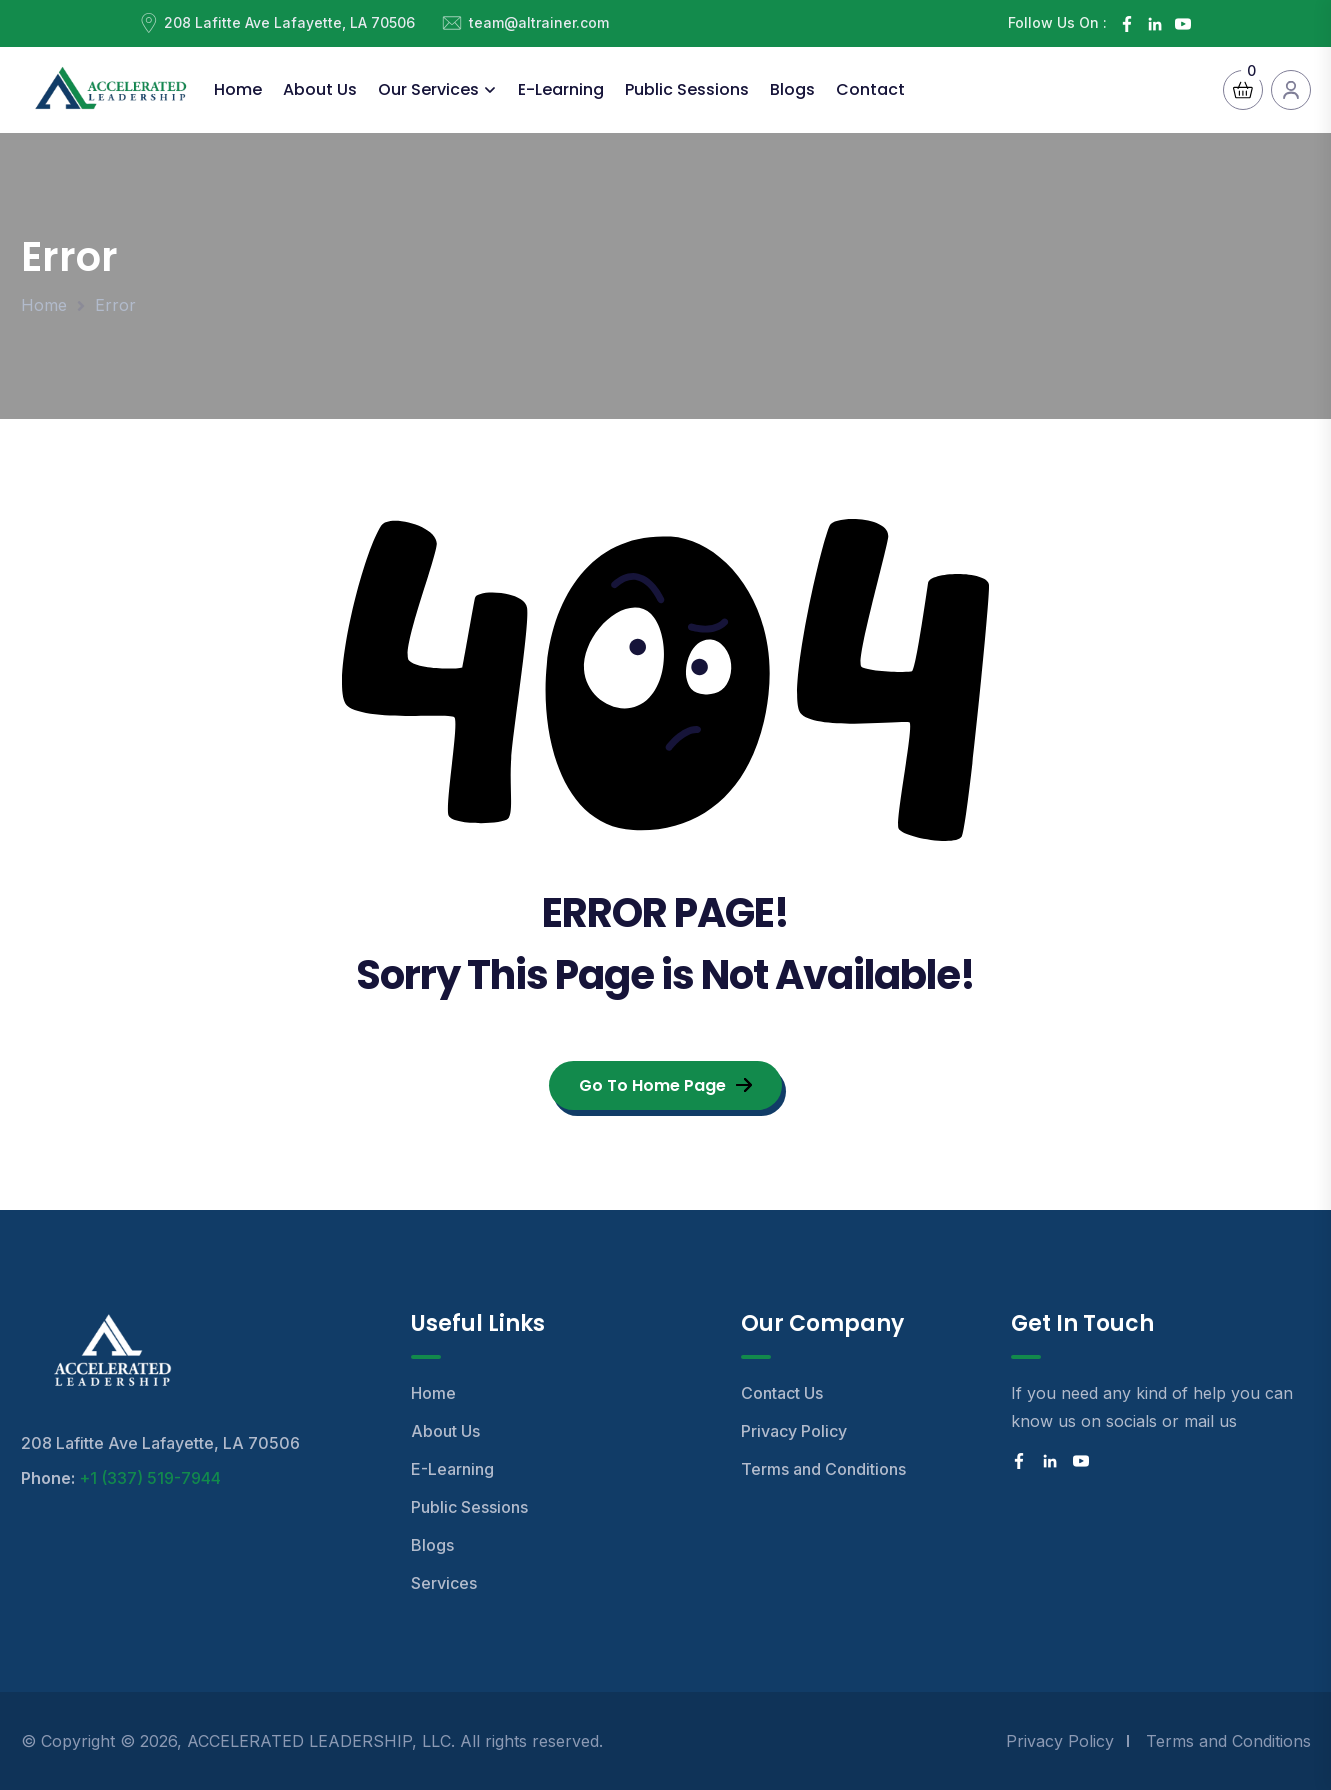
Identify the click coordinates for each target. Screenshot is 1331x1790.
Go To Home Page (665, 1085)
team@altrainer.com (539, 22)
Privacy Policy (794, 1431)
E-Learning (561, 89)
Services (444, 1583)
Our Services (428, 89)
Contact (870, 89)
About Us (320, 89)
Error (115, 305)
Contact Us (782, 1393)
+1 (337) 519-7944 (150, 1478)
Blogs (792, 89)
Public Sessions (687, 89)
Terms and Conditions (823, 1469)
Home (238, 89)
